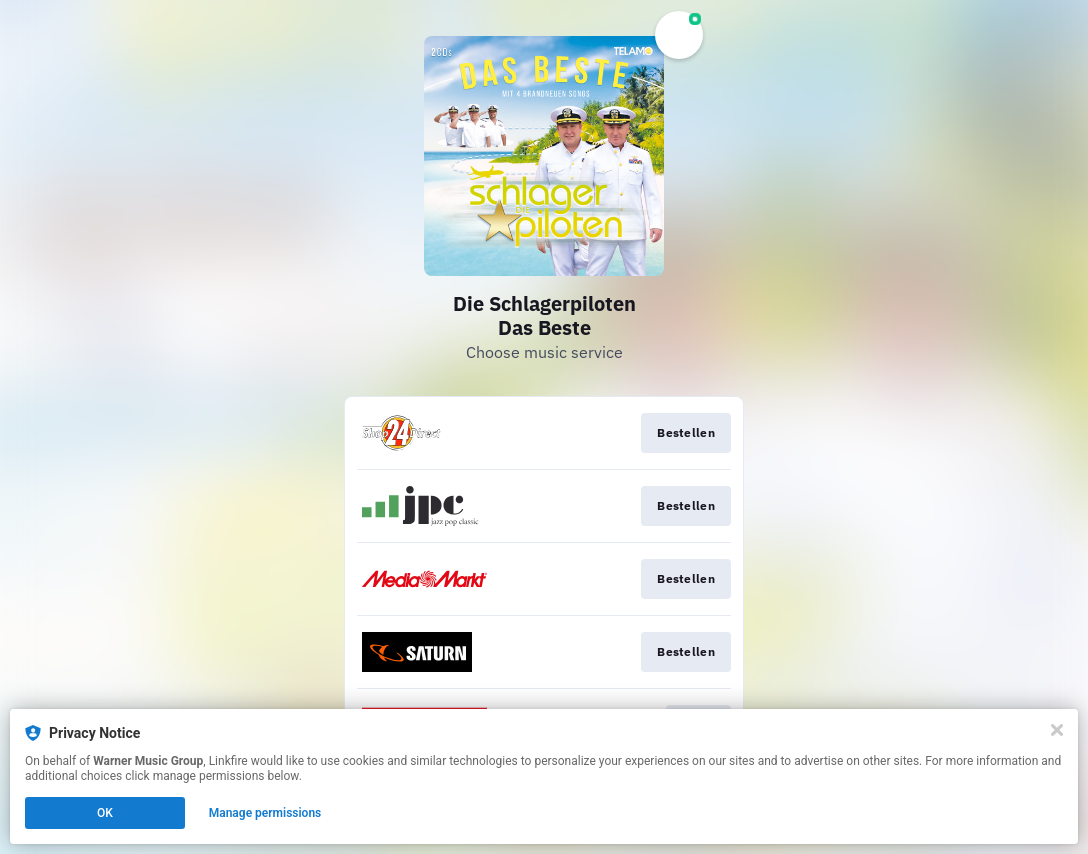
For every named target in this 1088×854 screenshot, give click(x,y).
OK (105, 813)
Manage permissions (265, 813)
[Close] (1057, 730)
